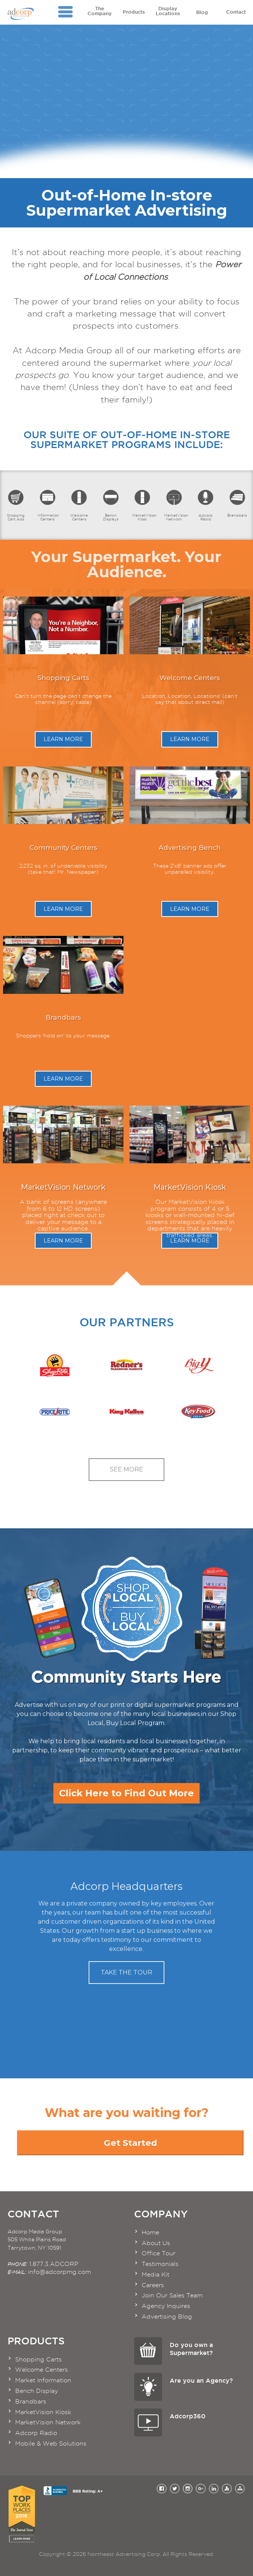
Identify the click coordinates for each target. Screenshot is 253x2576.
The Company (99, 11)
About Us (156, 2243)
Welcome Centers (79, 505)
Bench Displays (111, 505)
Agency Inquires (166, 2306)
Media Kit (155, 2274)
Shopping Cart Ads (16, 505)
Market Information (43, 2380)
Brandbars (237, 503)
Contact (236, 10)
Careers (153, 2285)
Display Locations (168, 11)
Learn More (63, 739)
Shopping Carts (38, 2359)
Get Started (130, 2142)
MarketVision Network (176, 505)
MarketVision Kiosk (144, 505)
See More (126, 1469)
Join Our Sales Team (172, 2295)
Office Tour (158, 2253)
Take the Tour (126, 1972)
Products (133, 10)
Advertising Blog (167, 2316)
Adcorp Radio (205, 505)
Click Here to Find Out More (126, 1793)
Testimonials (160, 2264)
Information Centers (48, 505)
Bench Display (36, 2391)
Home (150, 2232)
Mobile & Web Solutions (50, 2443)
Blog (202, 10)
